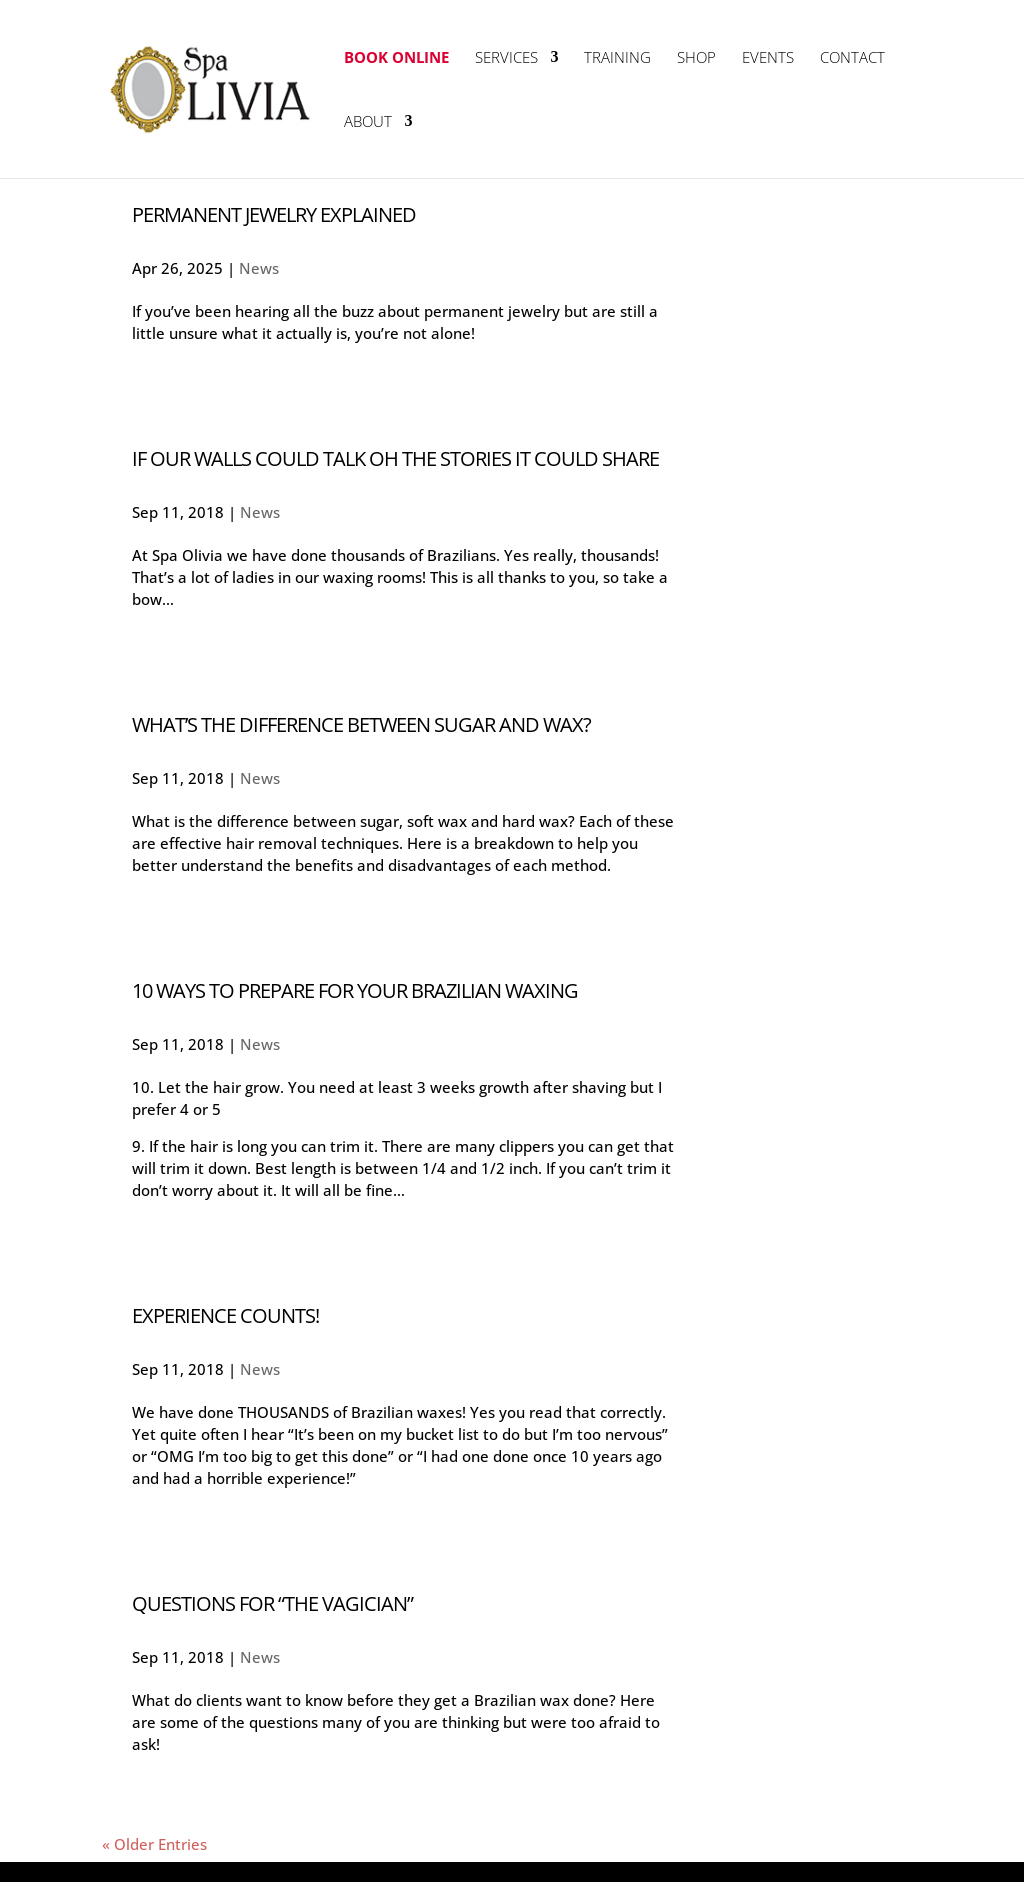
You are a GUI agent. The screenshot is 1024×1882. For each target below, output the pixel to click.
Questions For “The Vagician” (272, 1603)
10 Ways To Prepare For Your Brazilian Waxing (355, 990)
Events (768, 58)
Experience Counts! (225, 1315)
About (368, 122)
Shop (696, 58)
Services (506, 58)
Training (617, 58)
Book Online (396, 58)
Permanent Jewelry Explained (274, 214)
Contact (852, 58)
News (259, 268)
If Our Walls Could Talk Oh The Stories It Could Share (395, 458)
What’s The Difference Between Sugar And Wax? (361, 724)
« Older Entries (154, 1844)
